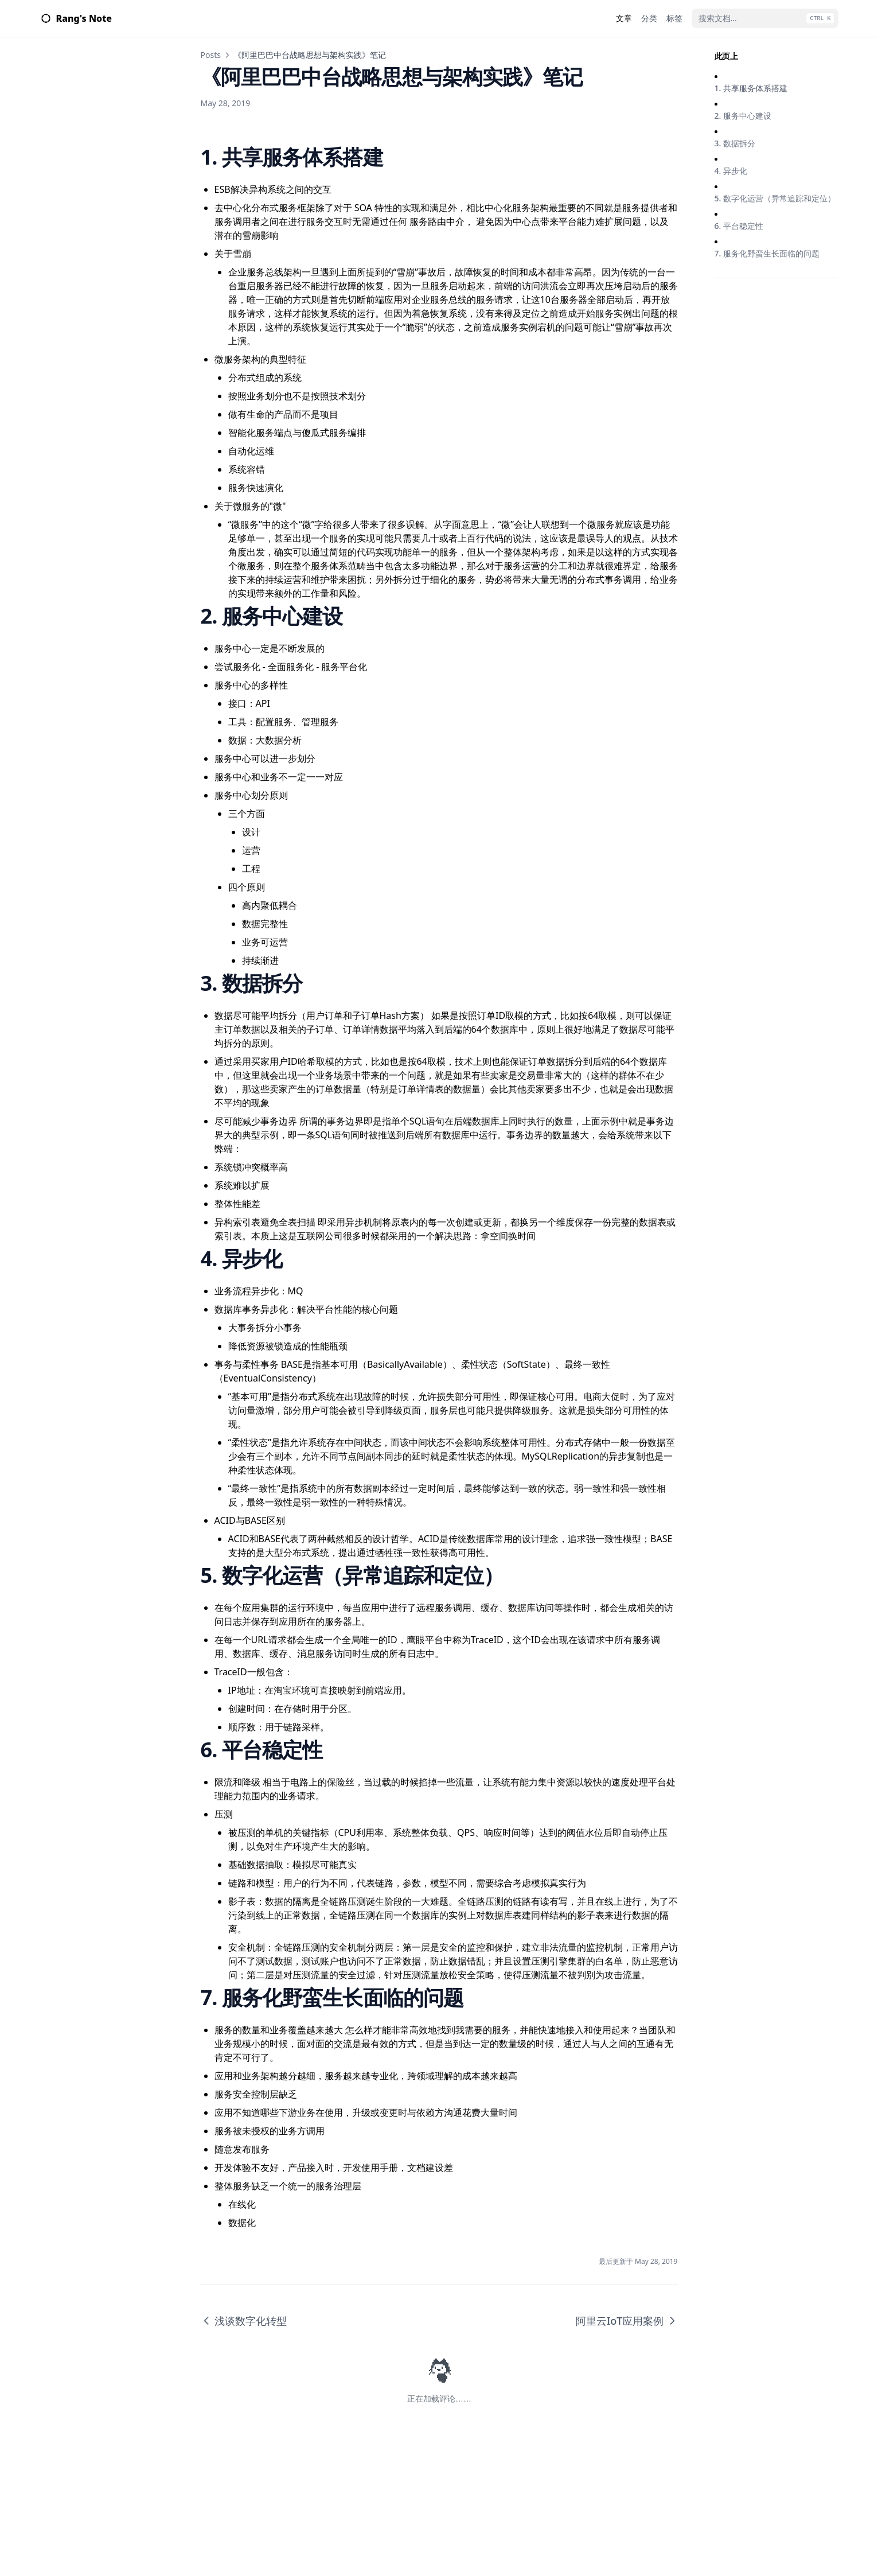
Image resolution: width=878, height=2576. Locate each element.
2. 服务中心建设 (743, 115)
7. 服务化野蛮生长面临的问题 (767, 253)
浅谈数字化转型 (244, 2321)
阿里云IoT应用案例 (627, 2321)
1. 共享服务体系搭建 (751, 88)
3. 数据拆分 (735, 143)
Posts (211, 54)
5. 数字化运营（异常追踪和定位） (775, 198)
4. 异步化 (731, 170)
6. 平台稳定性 (739, 225)
